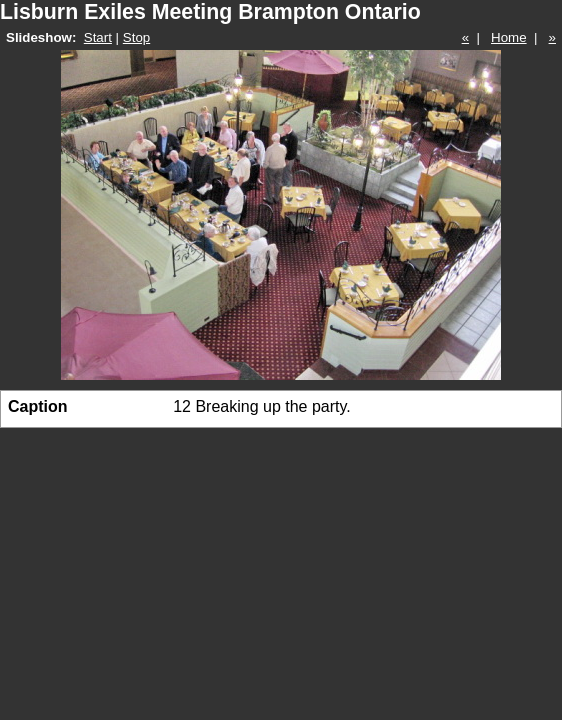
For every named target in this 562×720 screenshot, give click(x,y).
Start (98, 37)
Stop (136, 37)
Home (509, 37)
